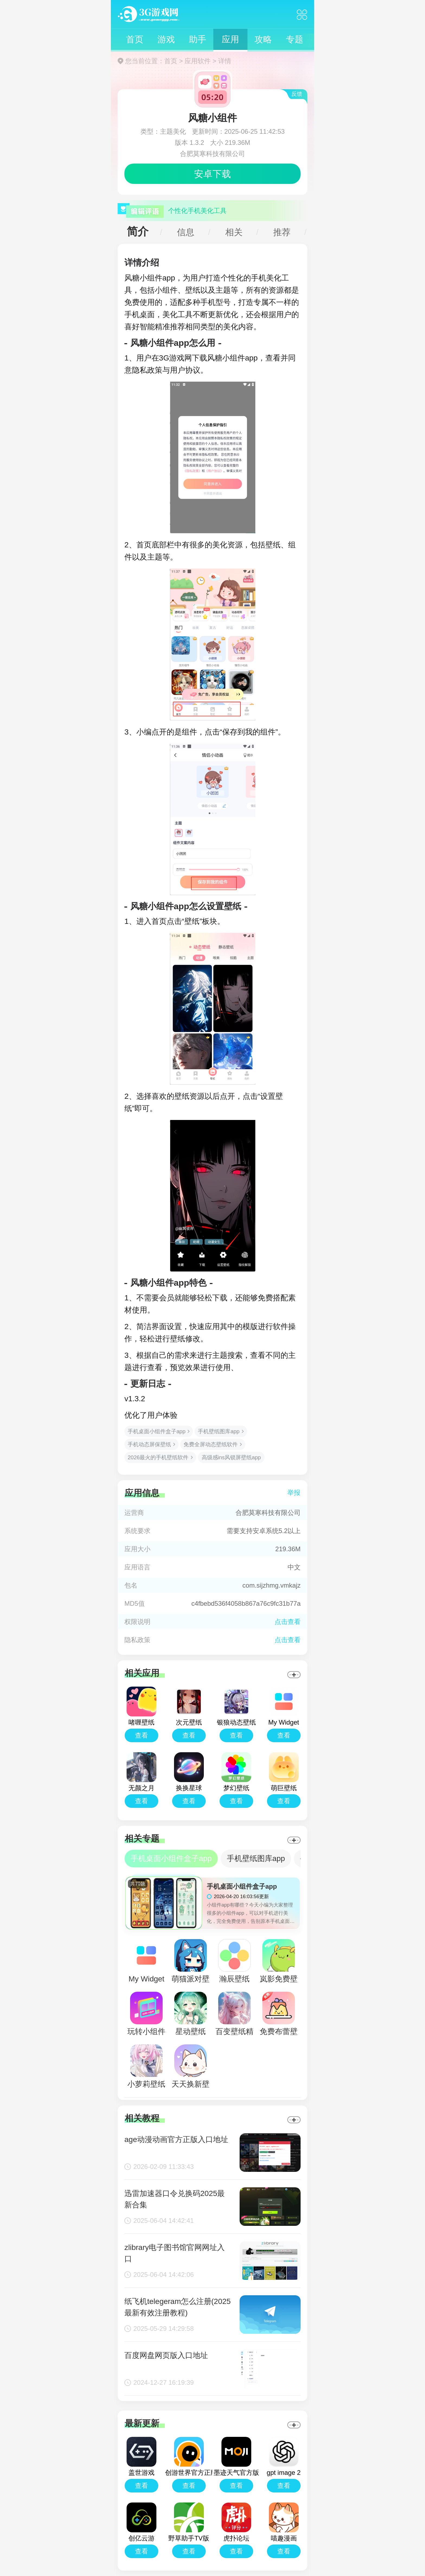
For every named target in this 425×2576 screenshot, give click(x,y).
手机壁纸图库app (218, 1431)
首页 (134, 39)
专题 (294, 39)
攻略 (263, 39)
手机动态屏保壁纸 (149, 1444)
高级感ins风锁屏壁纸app (231, 1457)
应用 (230, 39)
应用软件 (198, 61)
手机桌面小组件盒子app (156, 1431)
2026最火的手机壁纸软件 (158, 1457)
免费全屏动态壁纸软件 (210, 1444)
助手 (197, 39)
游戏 (166, 39)
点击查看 (288, 1639)
